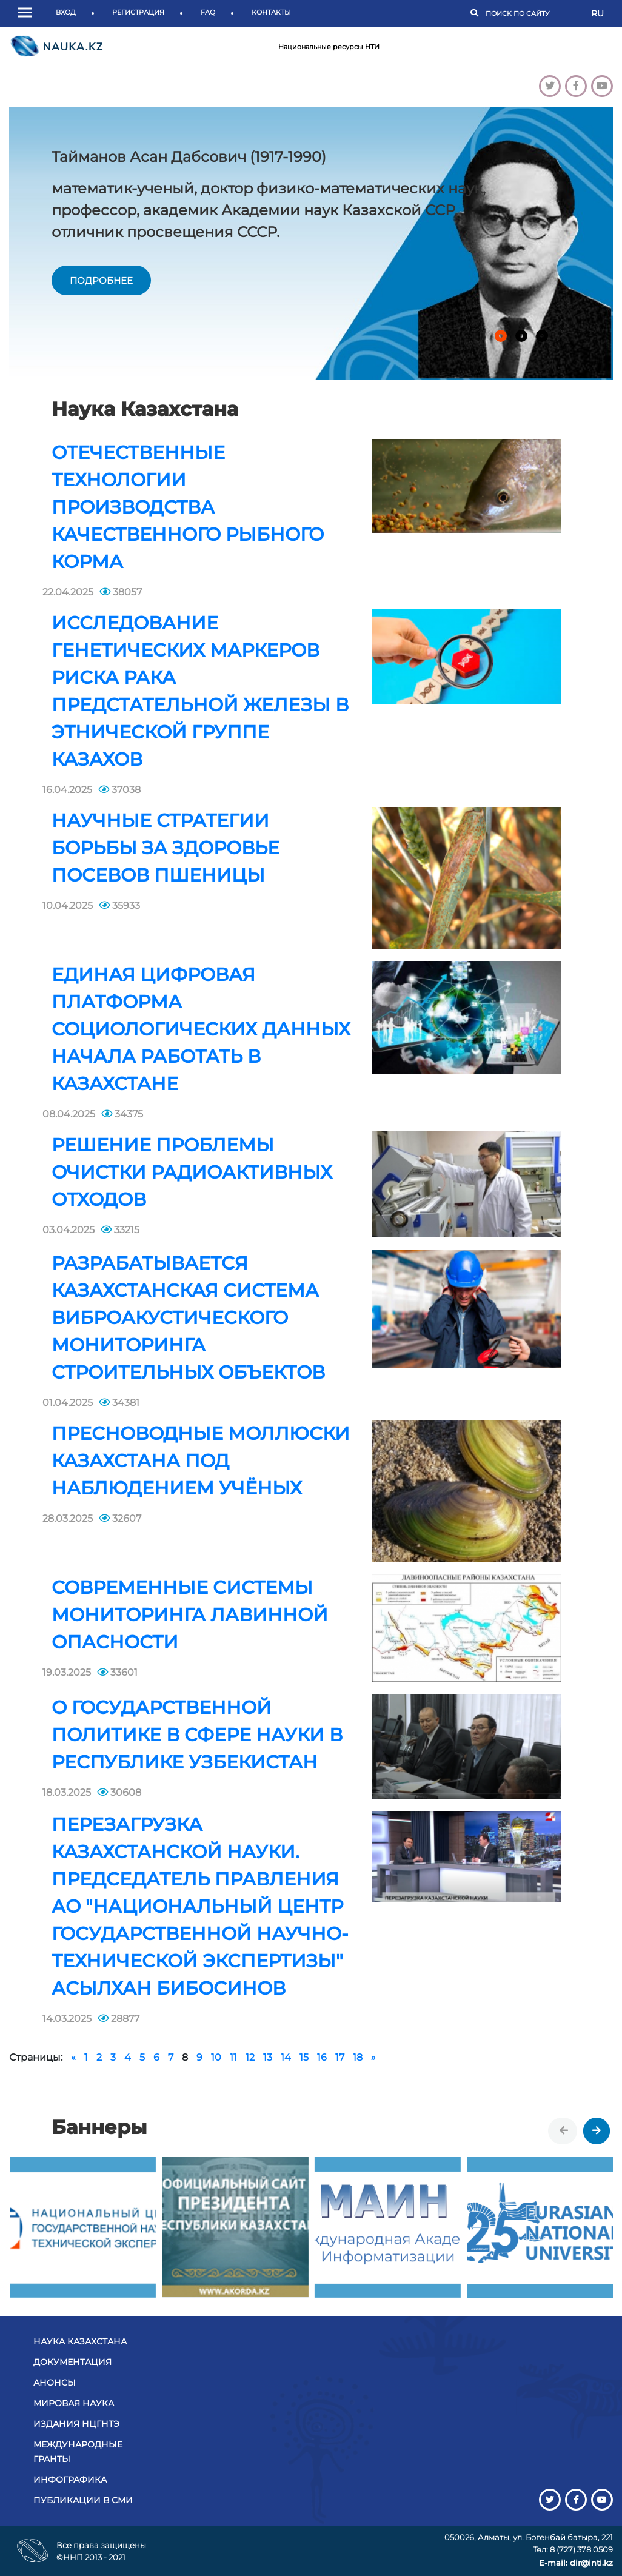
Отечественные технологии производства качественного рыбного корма (188, 507)
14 (286, 2057)
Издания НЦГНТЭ (76, 2423)
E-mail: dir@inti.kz (576, 2563)
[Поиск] (532, 13)
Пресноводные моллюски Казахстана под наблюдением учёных (201, 1460)
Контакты (271, 12)
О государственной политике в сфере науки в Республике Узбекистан (197, 1734)
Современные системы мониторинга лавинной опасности (190, 1614)
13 (267, 2057)
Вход (66, 12)
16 (322, 2057)
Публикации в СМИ (83, 2500)
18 (358, 2057)
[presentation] (563, 2131)
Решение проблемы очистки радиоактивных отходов (192, 1172)
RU (597, 13)
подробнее (101, 280)
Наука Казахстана (80, 2341)
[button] (28, 13)
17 (339, 2057)
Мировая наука (73, 2403)
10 (216, 2057)
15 (304, 2057)
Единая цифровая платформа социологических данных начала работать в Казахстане (201, 1029)
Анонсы (54, 2382)
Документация (72, 2362)
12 (250, 2057)
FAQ (208, 12)
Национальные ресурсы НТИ (329, 46)
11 (233, 2057)
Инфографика (70, 2479)
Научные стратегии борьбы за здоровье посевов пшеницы (165, 847)
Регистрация (138, 12)
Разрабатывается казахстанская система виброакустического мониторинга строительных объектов (188, 1317)
